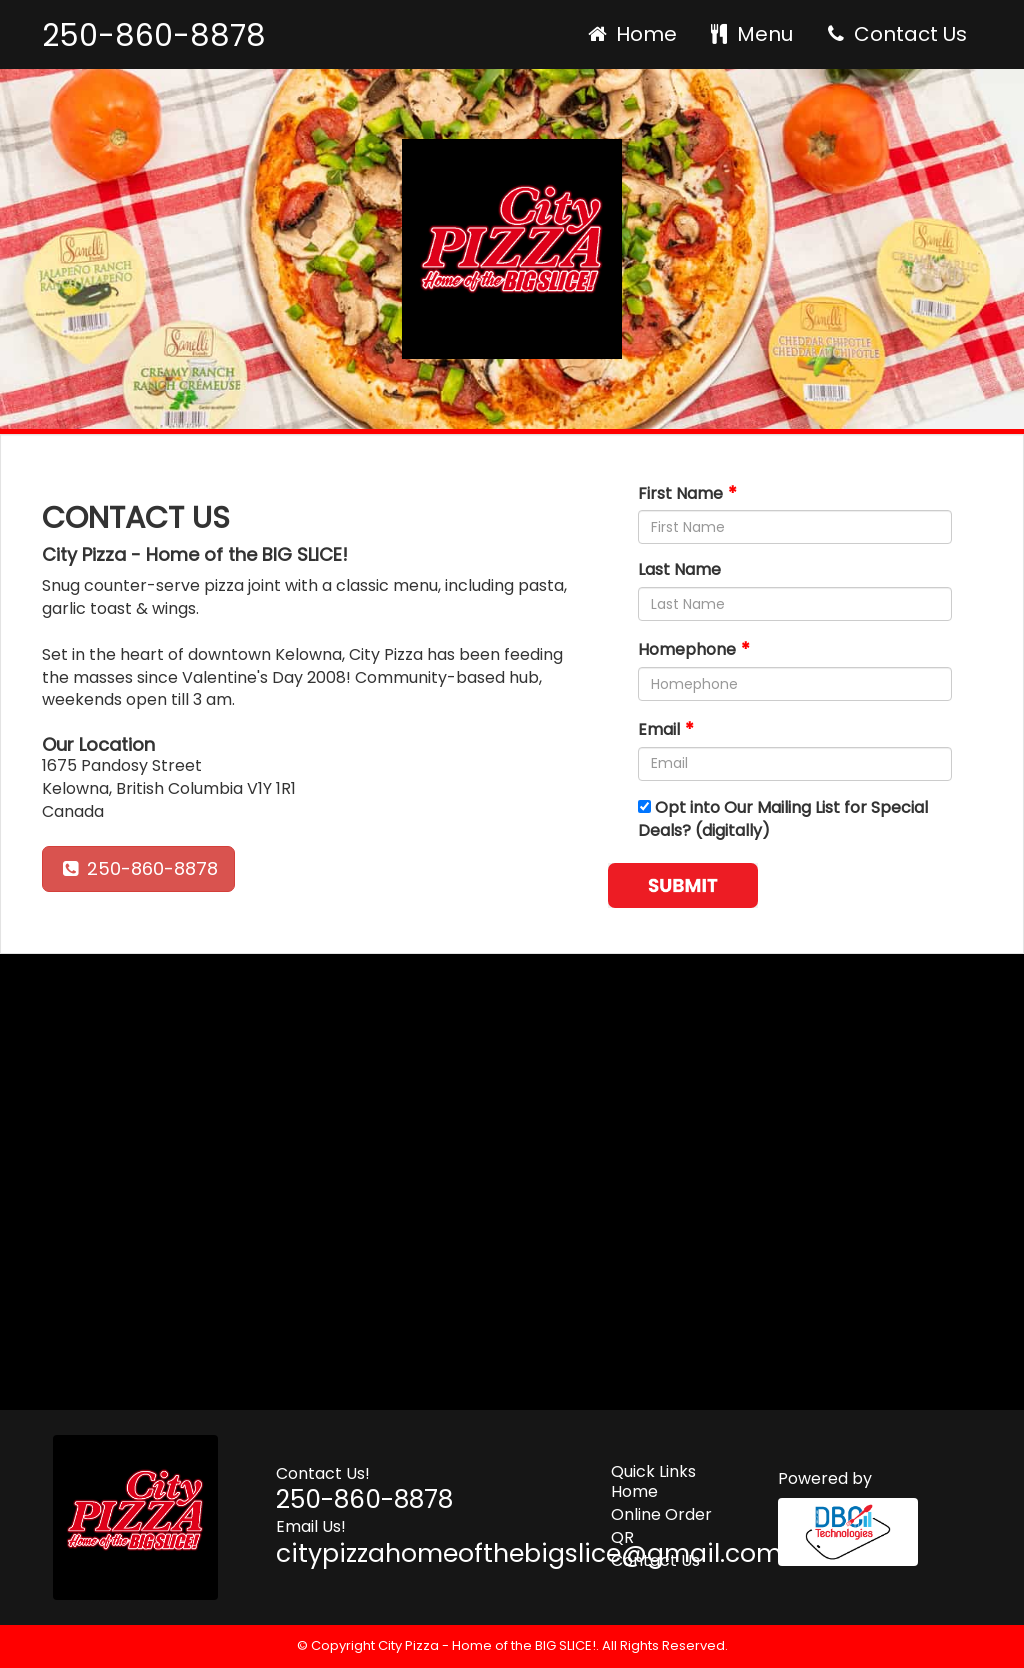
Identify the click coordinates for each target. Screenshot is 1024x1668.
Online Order (661, 1514)
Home (631, 34)
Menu (750, 34)
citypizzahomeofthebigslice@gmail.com (529, 1553)
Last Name (679, 570)
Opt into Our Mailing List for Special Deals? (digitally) (783, 819)
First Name (680, 493)
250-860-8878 (154, 36)
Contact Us (895, 34)
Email (659, 729)
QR (622, 1537)
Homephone (687, 649)
